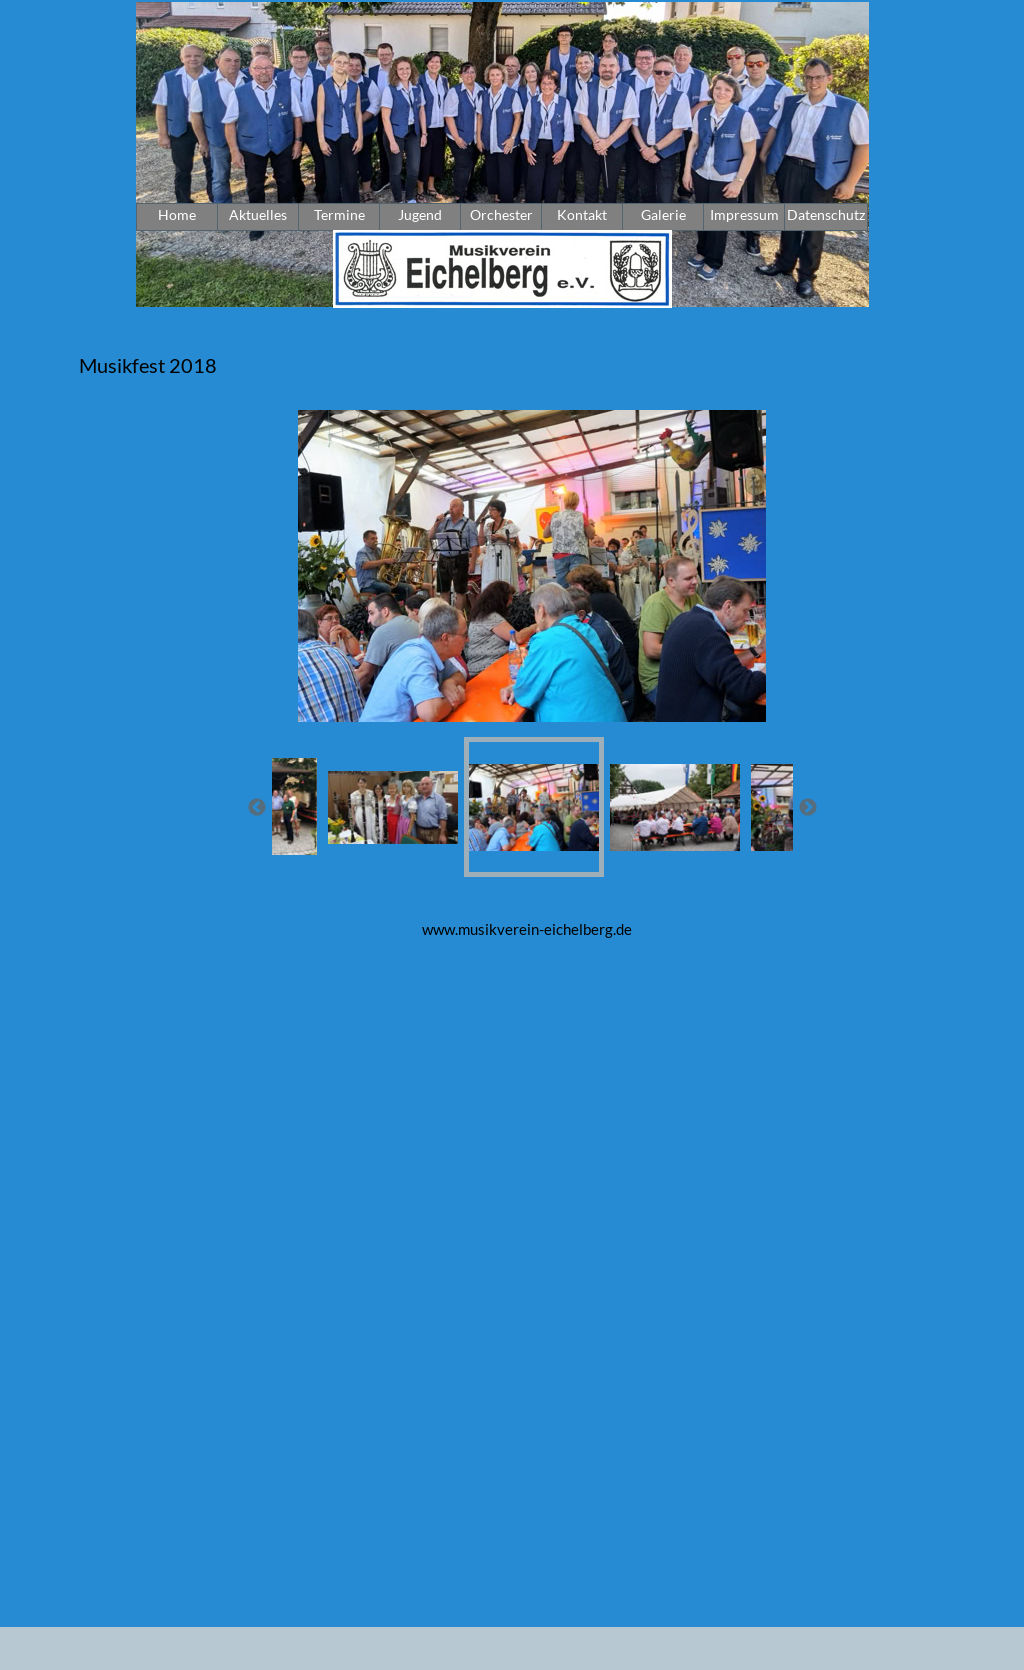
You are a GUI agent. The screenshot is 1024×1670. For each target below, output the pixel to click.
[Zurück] (257, 807)
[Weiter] (808, 807)
